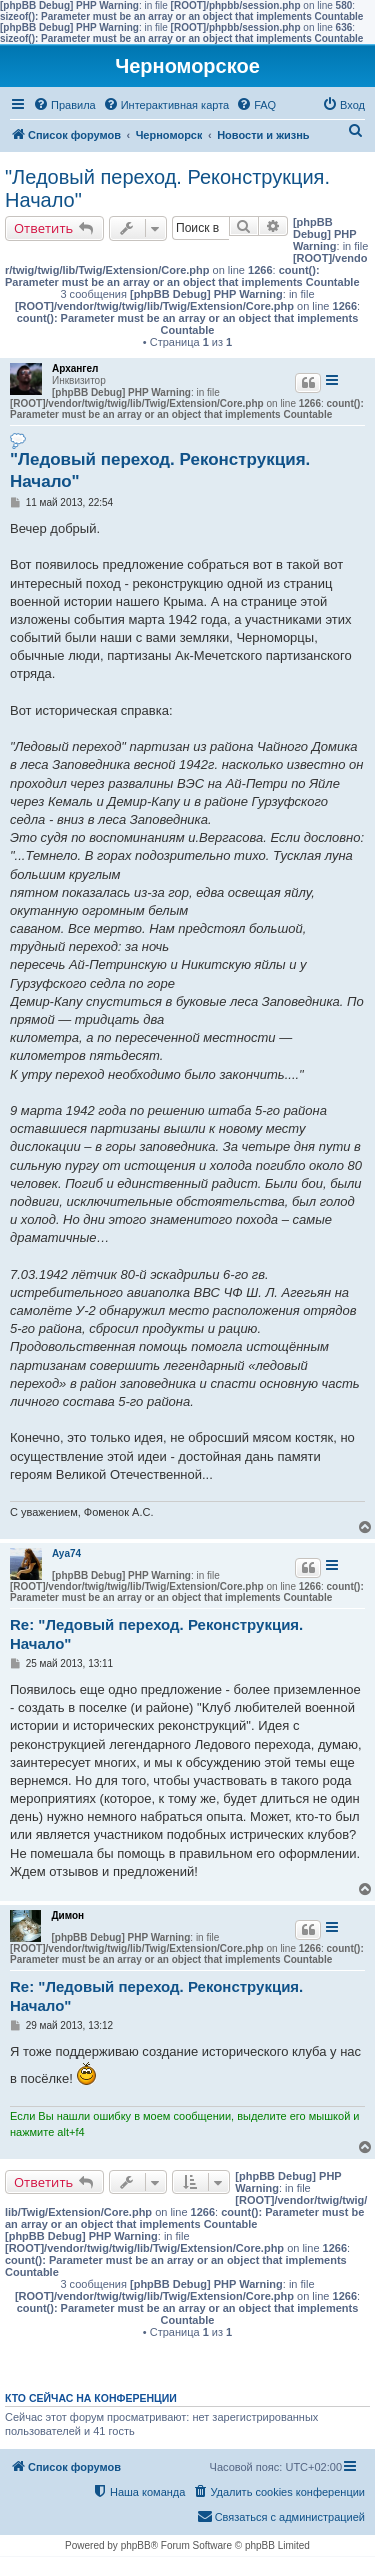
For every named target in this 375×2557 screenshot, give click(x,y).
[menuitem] (64, 105)
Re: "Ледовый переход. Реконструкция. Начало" (156, 1634)
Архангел (75, 368)
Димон (67, 1915)
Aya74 (66, 1553)
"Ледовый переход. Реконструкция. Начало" (167, 188)
